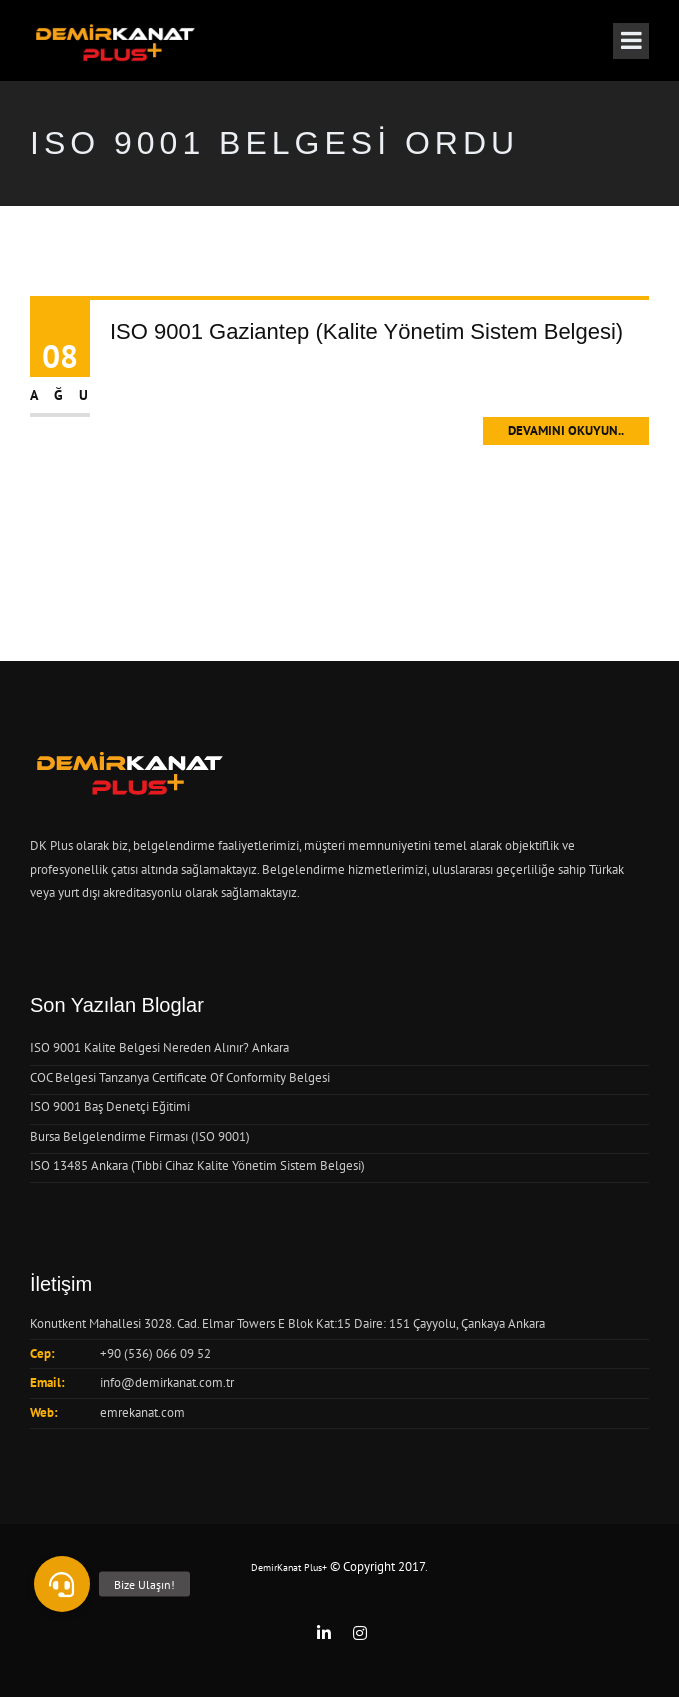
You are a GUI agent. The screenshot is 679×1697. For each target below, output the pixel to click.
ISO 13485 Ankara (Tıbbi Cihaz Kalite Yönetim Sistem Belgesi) (197, 1165)
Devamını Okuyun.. (566, 430)
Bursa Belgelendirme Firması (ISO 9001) (140, 1136)
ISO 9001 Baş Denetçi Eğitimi (110, 1106)
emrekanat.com (142, 1412)
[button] (62, 1584)
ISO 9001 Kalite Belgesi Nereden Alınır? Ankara (159, 1047)
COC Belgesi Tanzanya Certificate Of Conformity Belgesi (180, 1077)
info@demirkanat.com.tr (167, 1382)
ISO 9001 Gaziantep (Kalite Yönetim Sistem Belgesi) (366, 331)
